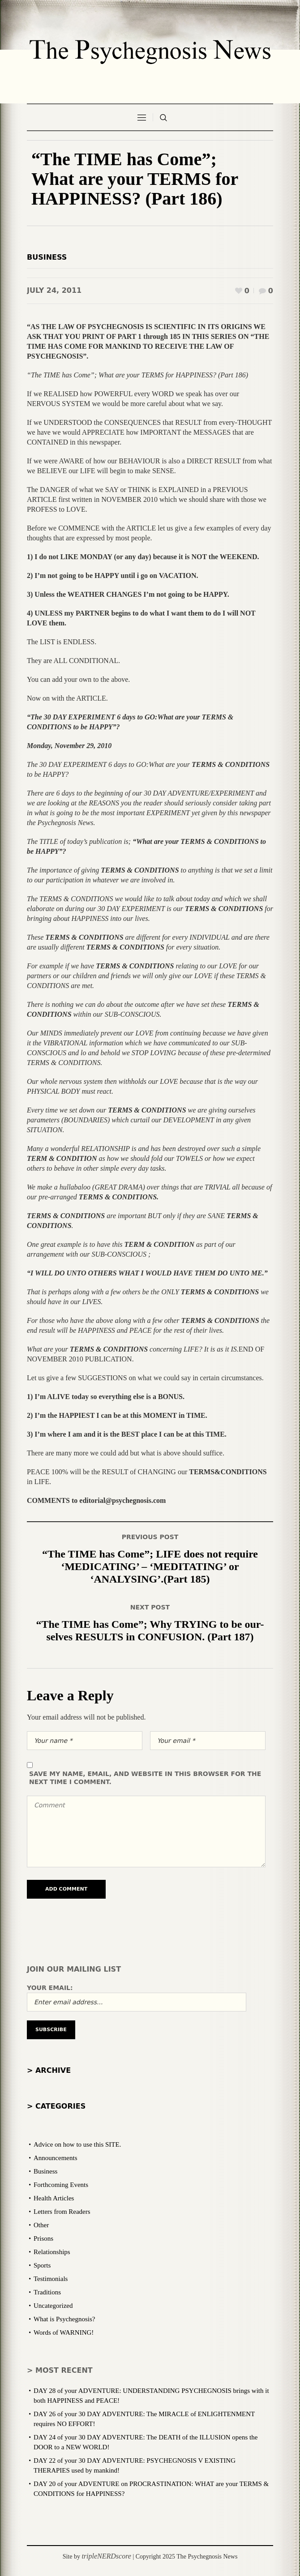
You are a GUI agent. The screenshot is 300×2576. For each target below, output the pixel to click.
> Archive (49, 2070)
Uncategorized (53, 2305)
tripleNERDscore (106, 2556)
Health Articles (54, 2198)
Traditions (47, 2292)
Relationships (52, 2251)
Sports (42, 2265)
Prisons (43, 2238)
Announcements (55, 2157)
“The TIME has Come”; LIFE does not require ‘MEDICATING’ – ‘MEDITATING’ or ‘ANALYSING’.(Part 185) (150, 1566)
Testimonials (51, 2278)
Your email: (50, 1987)
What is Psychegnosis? (64, 2319)
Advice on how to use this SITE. (77, 2144)
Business (47, 257)
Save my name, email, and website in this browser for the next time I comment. (145, 1777)
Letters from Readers (62, 2211)
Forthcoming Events (61, 2184)
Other (41, 2225)
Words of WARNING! (64, 2332)
